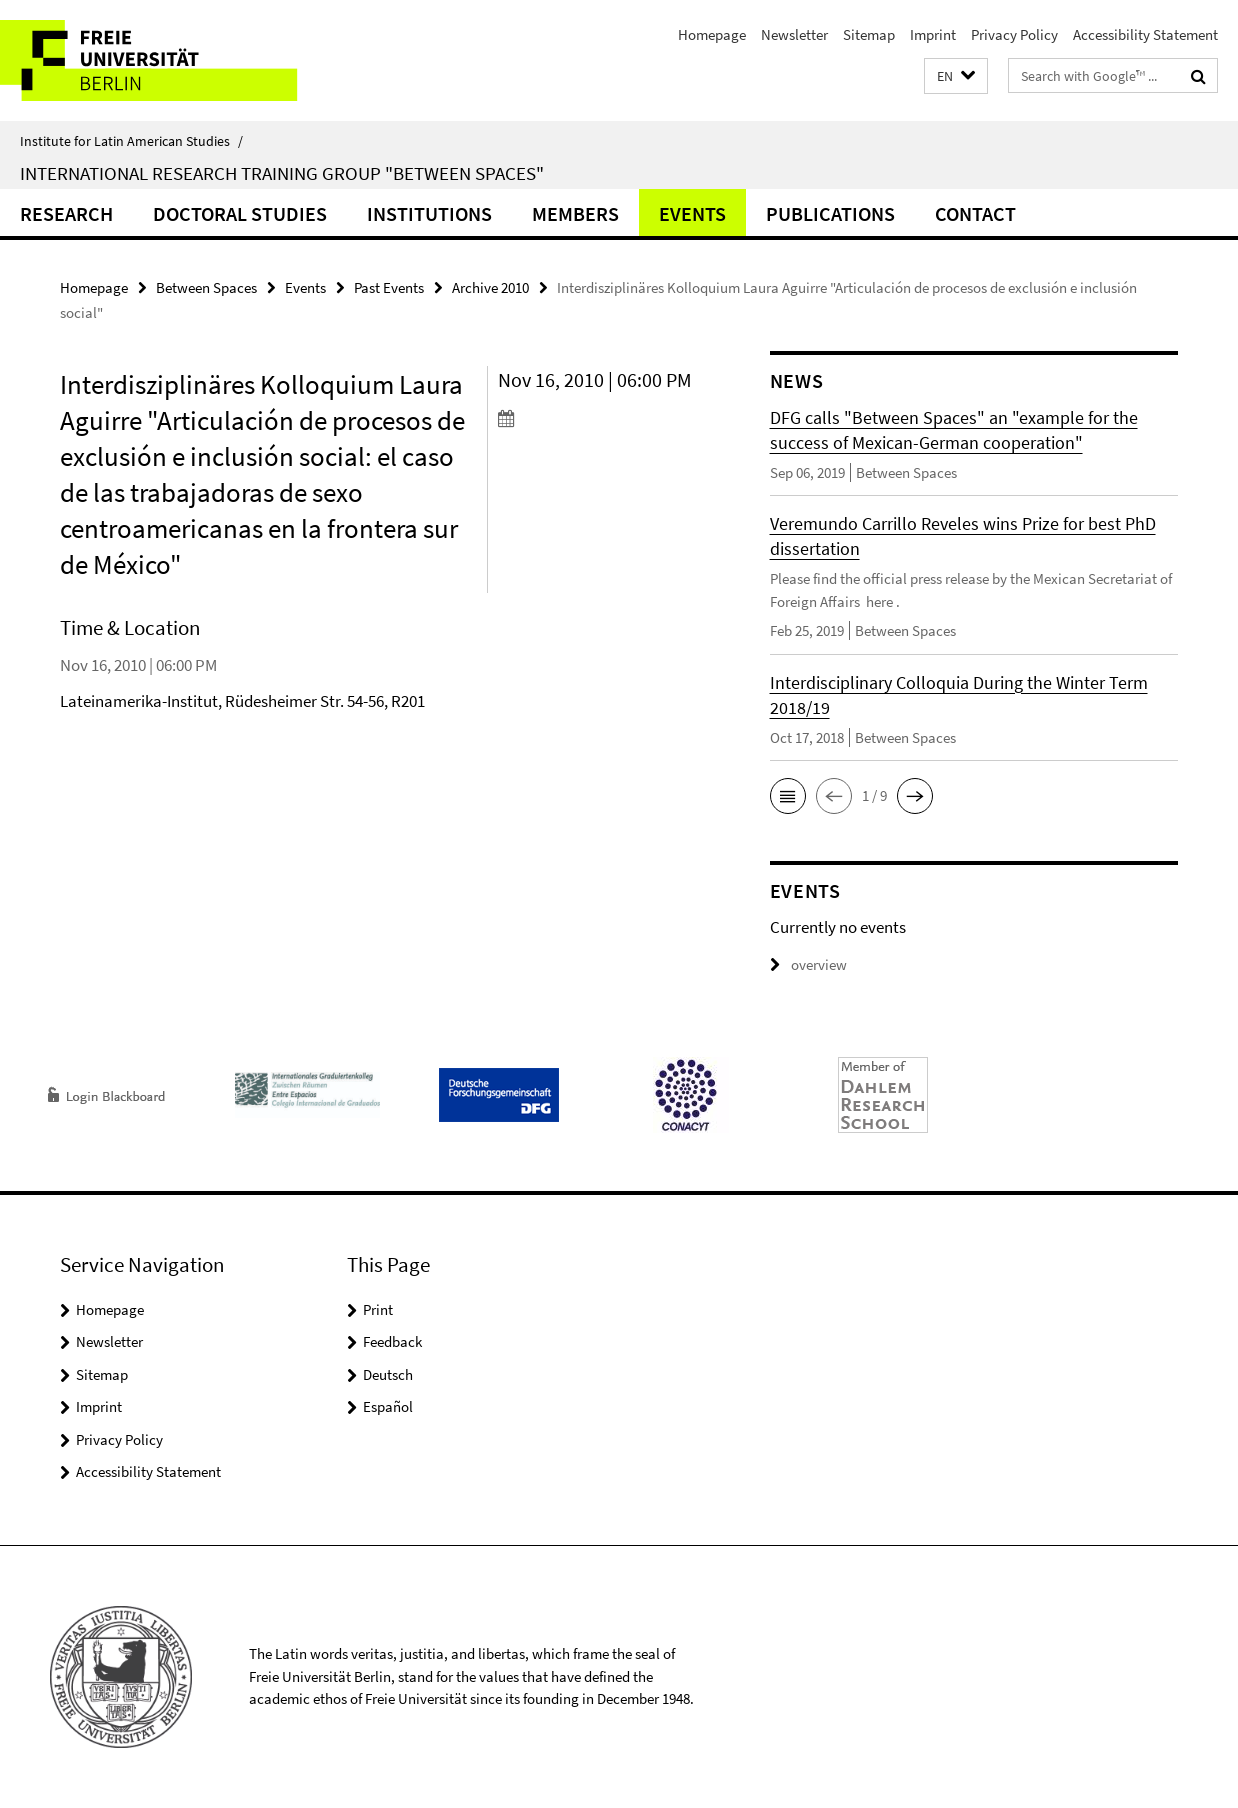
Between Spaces (206, 287)
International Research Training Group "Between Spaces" (282, 173)
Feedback (392, 1341)
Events (692, 213)
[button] (956, 76)
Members (575, 213)
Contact (975, 213)
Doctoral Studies (240, 213)
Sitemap (869, 34)
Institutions (429, 213)
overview (808, 964)
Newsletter (794, 34)
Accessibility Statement (1145, 34)
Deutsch (388, 1374)
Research (66, 213)
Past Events (389, 287)
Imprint (933, 34)
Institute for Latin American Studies (131, 141)
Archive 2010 (490, 287)
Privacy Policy (1014, 34)
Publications (830, 213)
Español (388, 1406)
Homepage (712, 34)
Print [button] (378, 1309)
